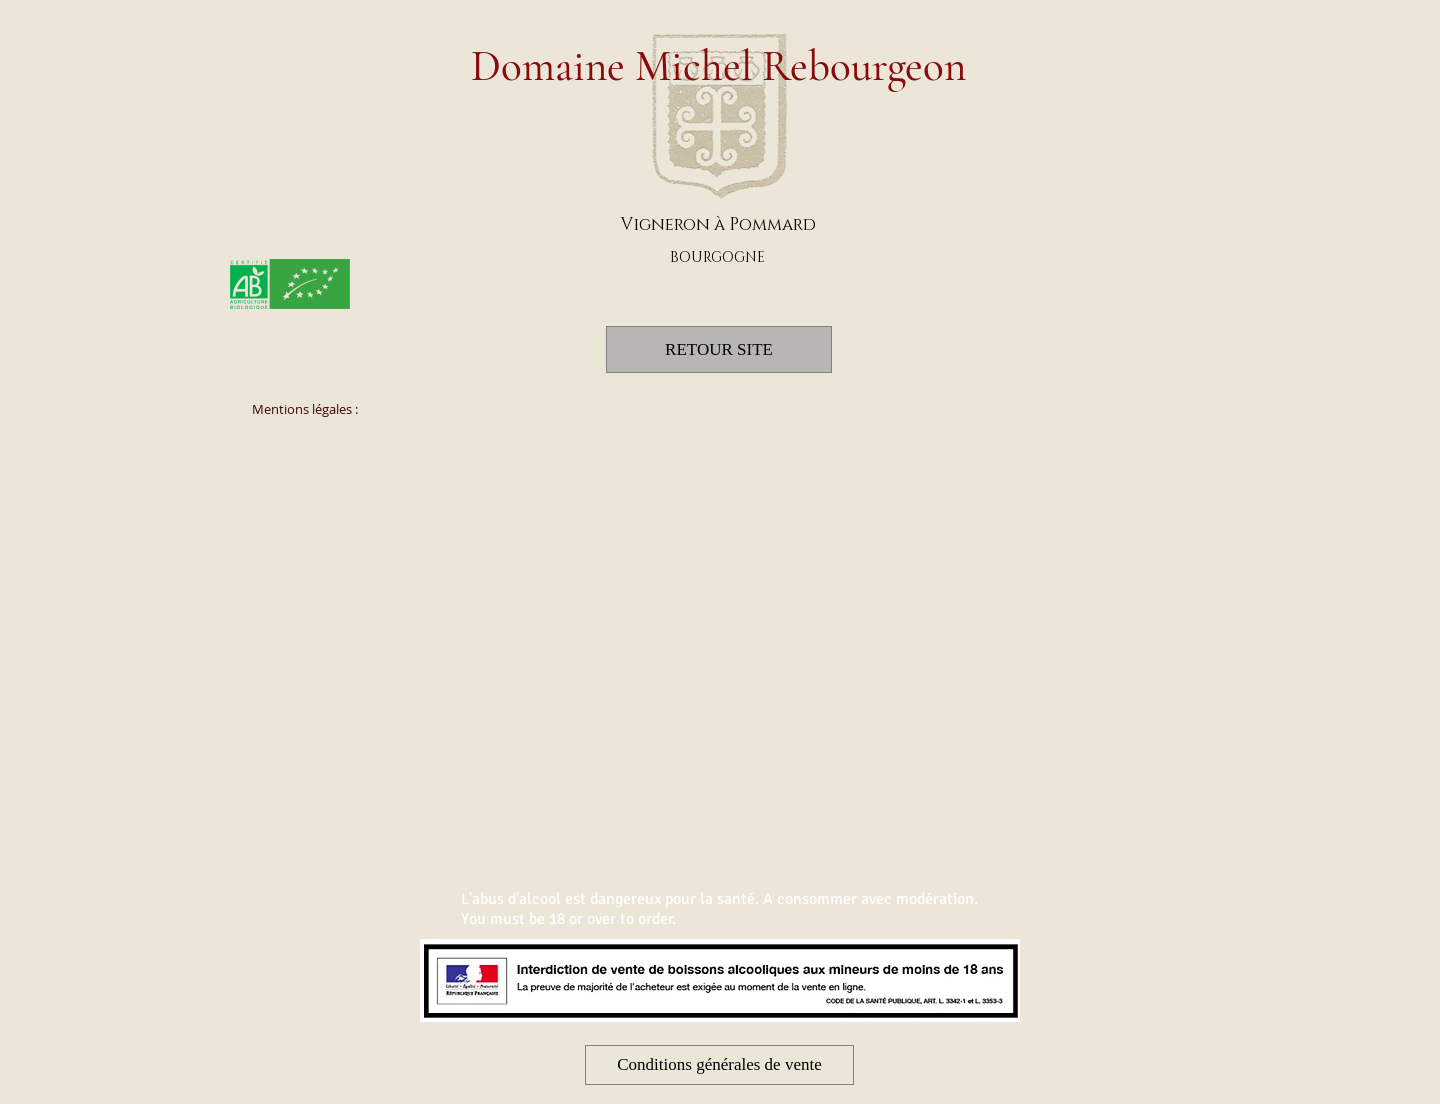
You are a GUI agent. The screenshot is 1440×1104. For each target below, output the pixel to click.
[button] (719, 1065)
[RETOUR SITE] (719, 349)
